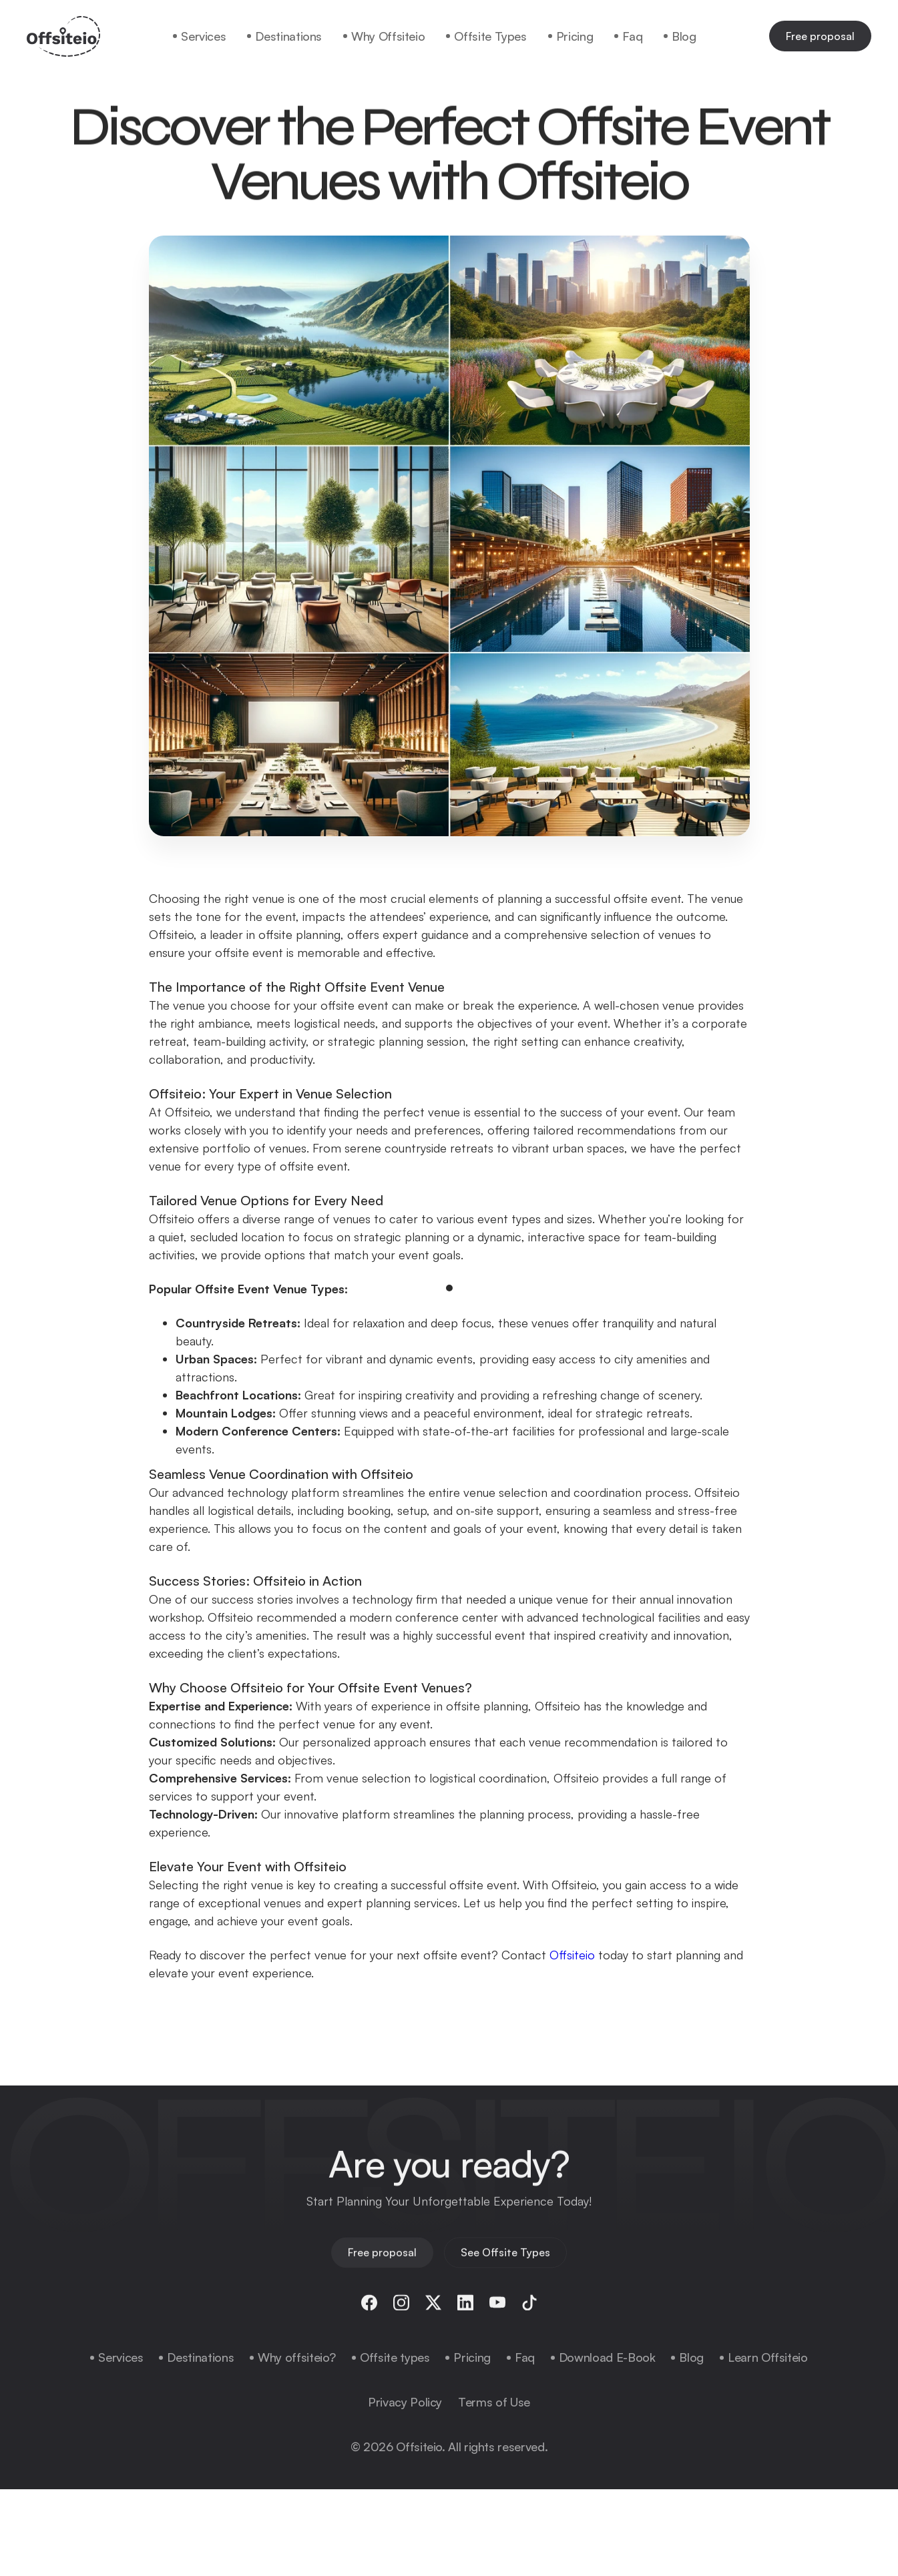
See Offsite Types (505, 2259)
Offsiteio (572, 1954)
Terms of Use (494, 2401)
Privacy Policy (405, 2401)
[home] (63, 36)
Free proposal (820, 36)
